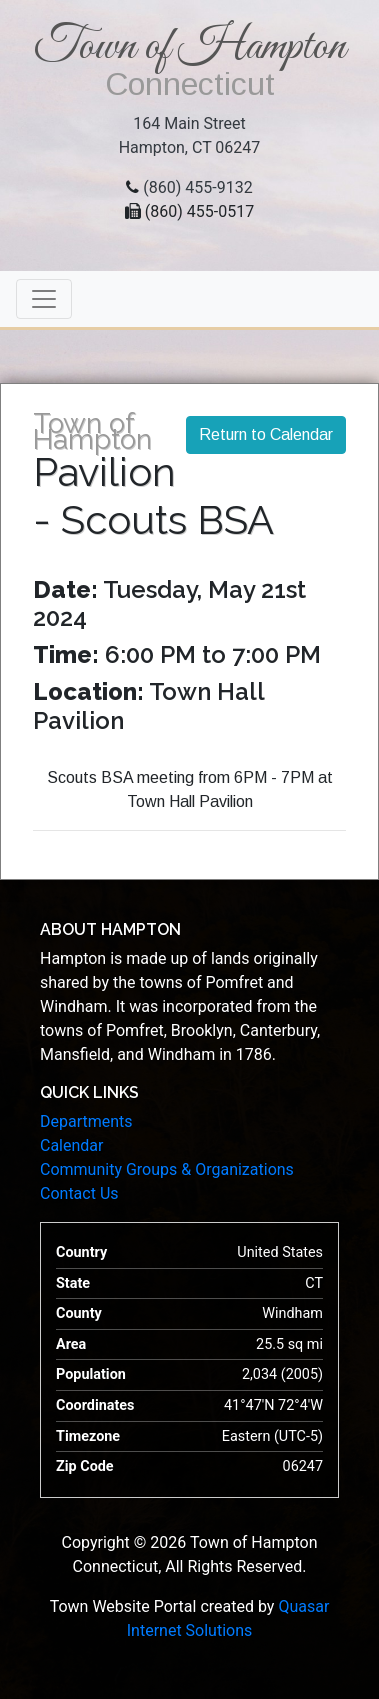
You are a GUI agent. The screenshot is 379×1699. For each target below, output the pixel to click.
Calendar (71, 1145)
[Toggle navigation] (44, 299)
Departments (86, 1121)
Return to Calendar (266, 434)
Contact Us (79, 1193)
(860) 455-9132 (197, 187)
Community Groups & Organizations (167, 1169)
